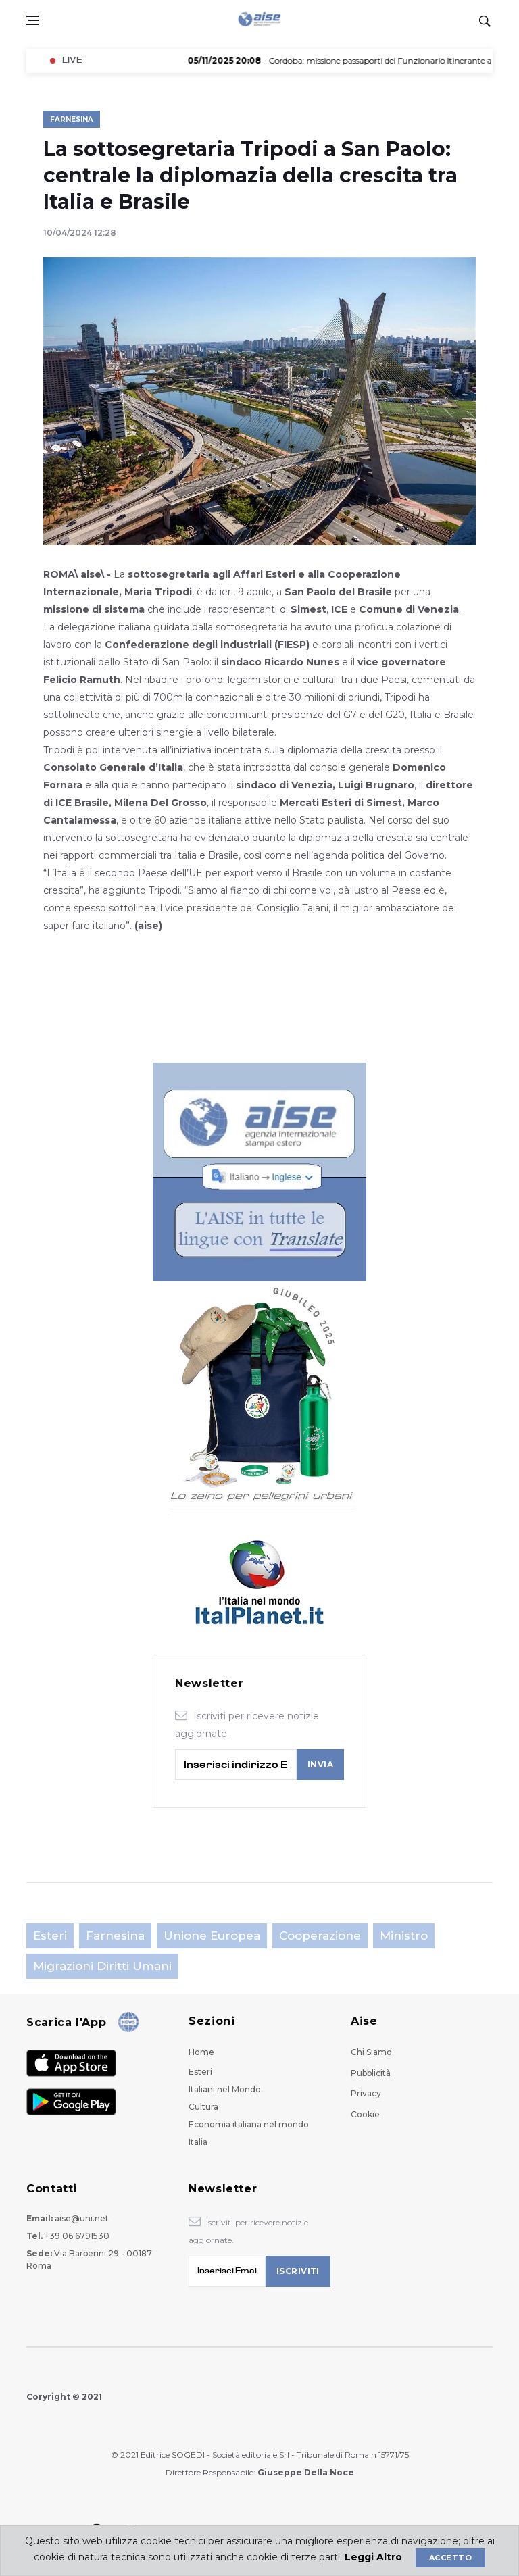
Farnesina (71, 119)
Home (201, 2052)
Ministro (404, 1935)
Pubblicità (371, 2073)
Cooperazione (320, 1935)
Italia (198, 2142)
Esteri (50, 1935)
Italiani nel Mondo (225, 2089)
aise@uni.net (82, 2218)
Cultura (203, 2107)
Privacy (366, 2093)
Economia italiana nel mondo (249, 2124)
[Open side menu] (32, 20)
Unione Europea (212, 1935)
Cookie (365, 2114)
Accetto (450, 2557)
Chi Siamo (371, 2052)
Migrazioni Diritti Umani (102, 1966)
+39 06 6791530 (77, 2236)
